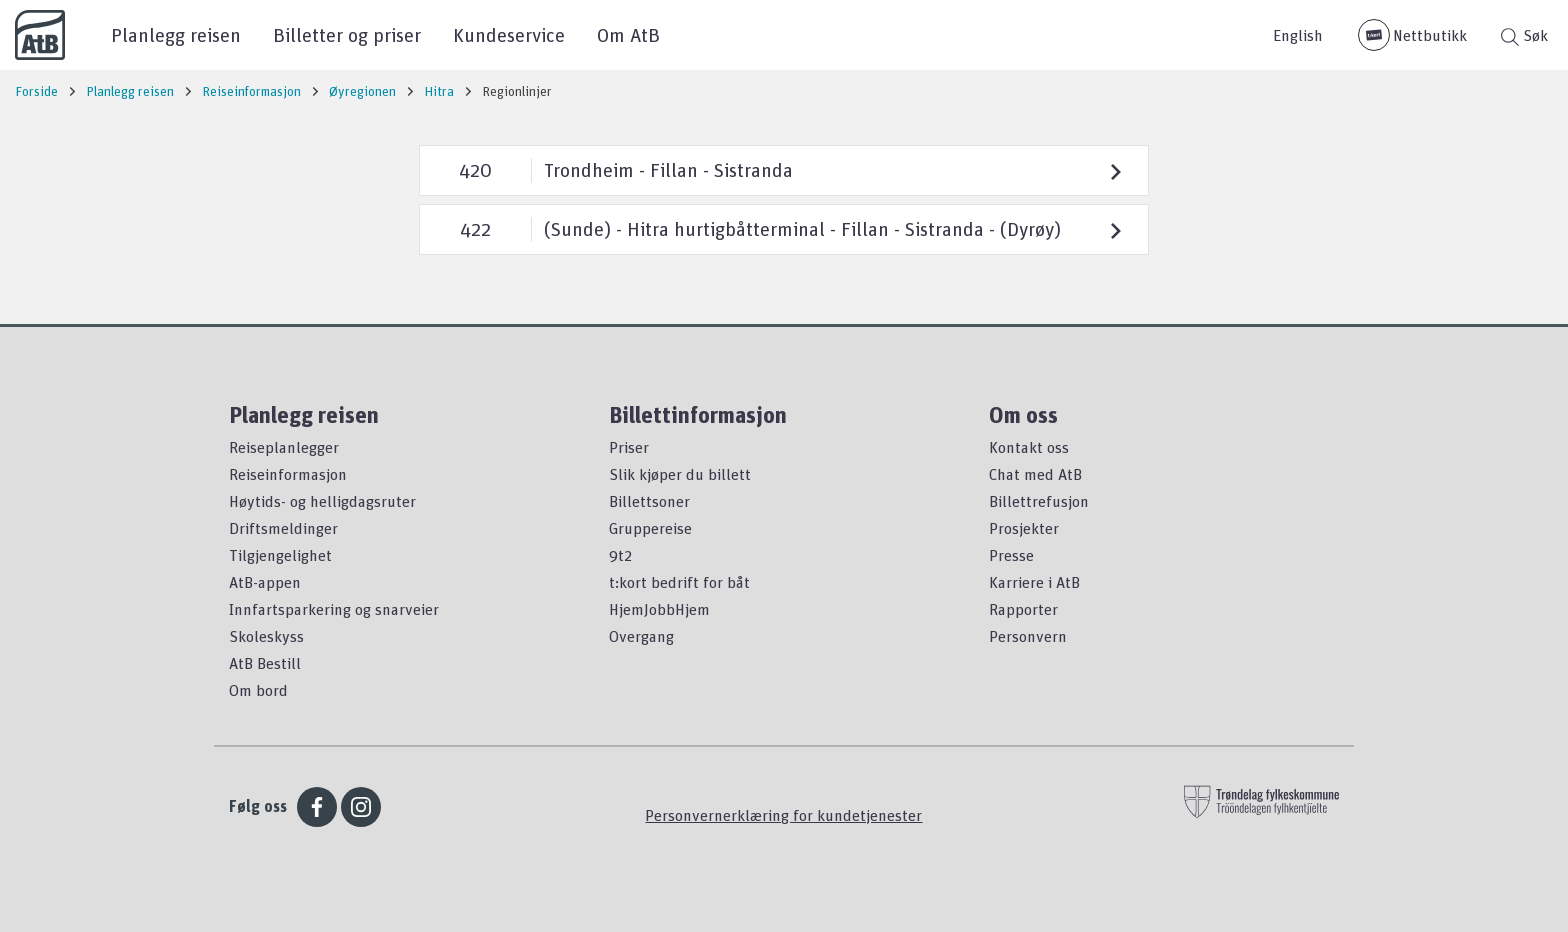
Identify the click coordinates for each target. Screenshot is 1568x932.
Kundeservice (509, 34)
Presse (1011, 555)
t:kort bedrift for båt (679, 582)
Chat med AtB (1035, 474)
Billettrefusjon (1039, 501)
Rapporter (1023, 609)
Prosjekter (1024, 528)
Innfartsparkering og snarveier (334, 609)
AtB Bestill (265, 663)
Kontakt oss (1029, 447)
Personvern (1028, 636)
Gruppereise (650, 528)
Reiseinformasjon (288, 474)
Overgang (641, 636)
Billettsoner (649, 501)
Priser (629, 447)
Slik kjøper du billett (680, 474)
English (1298, 35)
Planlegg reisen (176, 34)
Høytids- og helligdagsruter (322, 501)
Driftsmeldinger (283, 528)
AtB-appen (265, 582)
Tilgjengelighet (280, 555)
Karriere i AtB (1034, 582)
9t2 (620, 555)
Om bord (258, 690)
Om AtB (628, 34)
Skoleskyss (266, 636)
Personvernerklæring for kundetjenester (783, 815)
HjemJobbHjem (659, 609)
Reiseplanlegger (284, 447)
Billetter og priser (347, 34)
